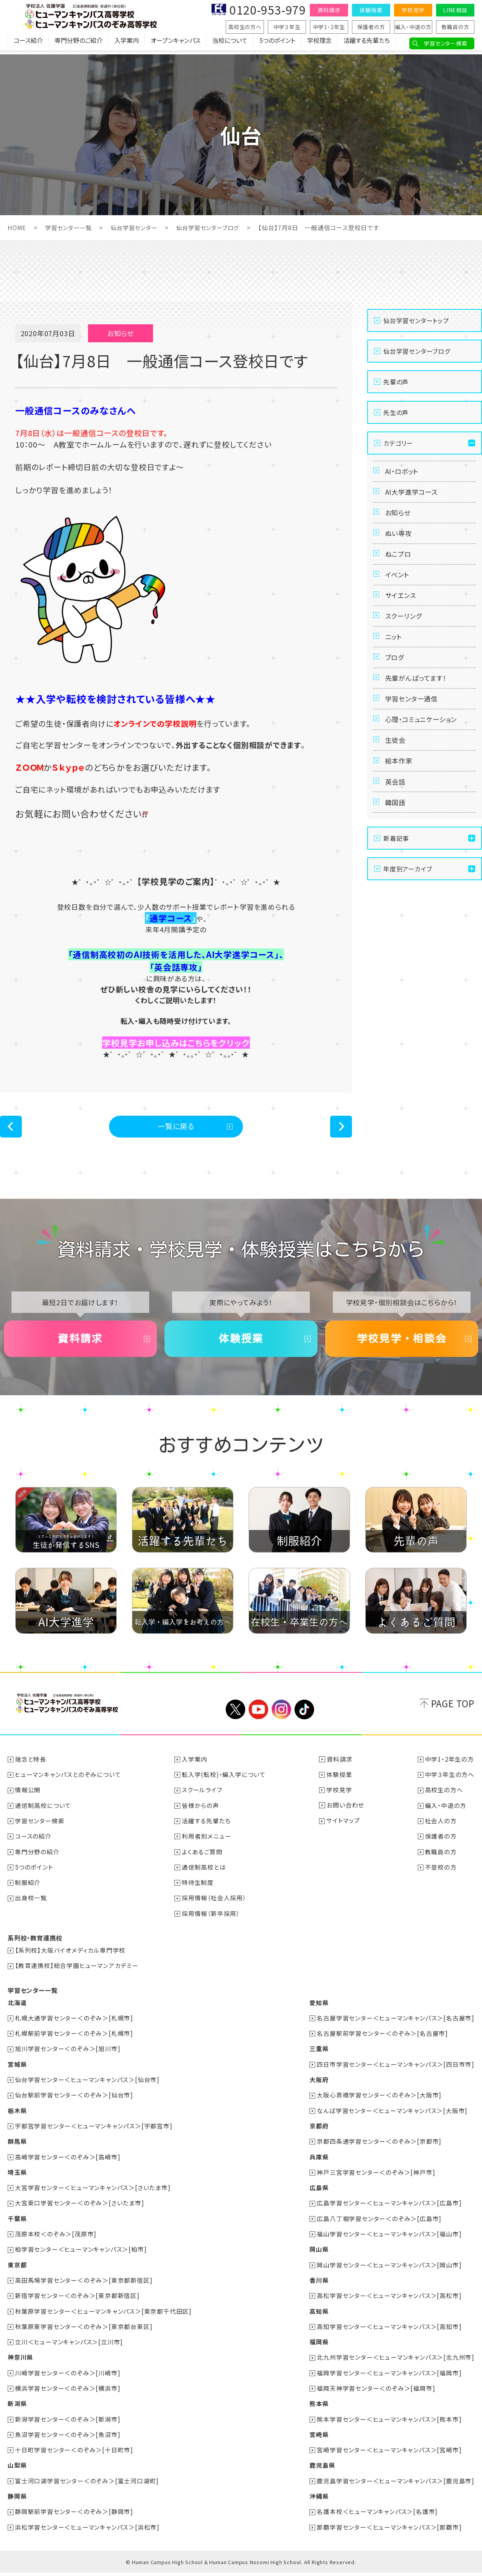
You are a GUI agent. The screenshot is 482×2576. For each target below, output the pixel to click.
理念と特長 (31, 1767)
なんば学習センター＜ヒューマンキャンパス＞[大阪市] (392, 2117)
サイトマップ (343, 1829)
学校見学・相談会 (401, 1344)
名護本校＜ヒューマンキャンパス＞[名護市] (377, 2515)
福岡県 (318, 2346)
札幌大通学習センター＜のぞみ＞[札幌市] (74, 2025)
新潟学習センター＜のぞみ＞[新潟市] (67, 2423)
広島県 (318, 2193)
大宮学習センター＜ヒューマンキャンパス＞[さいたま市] (93, 2193)
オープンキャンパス (175, 44)
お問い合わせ (345, 1813)
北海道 (17, 2009)
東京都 (17, 2270)
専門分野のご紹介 (79, 44)
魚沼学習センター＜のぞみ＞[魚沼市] (67, 2438)
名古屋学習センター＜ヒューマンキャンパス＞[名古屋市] (395, 2025)
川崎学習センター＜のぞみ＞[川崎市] (67, 2377)
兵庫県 (318, 2162)
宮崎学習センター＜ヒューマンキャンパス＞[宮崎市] (389, 2453)
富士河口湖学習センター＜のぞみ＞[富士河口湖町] (87, 2484)
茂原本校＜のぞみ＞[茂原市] (56, 2239)
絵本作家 (400, 799)
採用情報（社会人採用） (214, 1905)
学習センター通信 (413, 729)
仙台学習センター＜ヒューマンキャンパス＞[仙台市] (87, 2086)
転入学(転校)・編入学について (224, 1783)
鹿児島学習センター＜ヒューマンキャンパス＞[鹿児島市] (395, 2484)
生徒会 (396, 776)
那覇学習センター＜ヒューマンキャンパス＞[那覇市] (389, 2530)
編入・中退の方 (413, 27)
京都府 (318, 2132)
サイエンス (402, 612)
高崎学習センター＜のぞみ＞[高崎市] (67, 2162)
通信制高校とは (204, 1875)
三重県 (318, 2055)
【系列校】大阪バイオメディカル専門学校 (70, 1957)
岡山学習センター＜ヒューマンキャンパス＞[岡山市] (389, 2270)
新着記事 (396, 883)
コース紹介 (28, 44)
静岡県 (17, 2499)
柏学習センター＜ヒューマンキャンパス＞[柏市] (81, 2254)
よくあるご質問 (202, 1859)
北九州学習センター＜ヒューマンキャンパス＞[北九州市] (395, 2362)
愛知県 (318, 2009)
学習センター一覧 (70, 227)
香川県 (318, 2285)
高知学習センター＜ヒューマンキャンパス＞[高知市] (389, 2331)
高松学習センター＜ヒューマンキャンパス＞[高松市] (389, 2300)
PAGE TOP (452, 1712)
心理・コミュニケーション (424, 752)
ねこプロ (399, 565)
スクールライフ (202, 1798)
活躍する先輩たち (367, 44)
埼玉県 (17, 2178)
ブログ (395, 682)
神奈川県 (20, 2362)
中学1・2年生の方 (449, 1767)
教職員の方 (455, 27)
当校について (230, 44)
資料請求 (329, 10)
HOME (17, 227)
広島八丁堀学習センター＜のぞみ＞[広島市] (379, 2224)
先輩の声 (396, 381)
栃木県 (17, 2117)
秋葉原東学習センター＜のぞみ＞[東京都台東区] (84, 2331)
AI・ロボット (403, 472)
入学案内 (126, 44)
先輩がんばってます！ (418, 706)
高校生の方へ (245, 27)
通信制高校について (43, 1813)
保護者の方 (371, 27)
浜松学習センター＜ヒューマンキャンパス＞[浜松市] (87, 2530)
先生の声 (396, 412)
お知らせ (399, 519)
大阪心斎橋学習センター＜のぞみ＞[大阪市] (379, 2101)
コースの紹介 (33, 1844)
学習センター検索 (445, 43)
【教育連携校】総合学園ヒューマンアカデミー (77, 1973)
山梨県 (17, 2469)
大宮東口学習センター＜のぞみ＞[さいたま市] (80, 2208)
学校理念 (319, 44)
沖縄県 (318, 2499)
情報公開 (28, 1798)
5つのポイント (277, 44)
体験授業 (371, 10)
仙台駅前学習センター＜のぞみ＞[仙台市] (74, 2101)
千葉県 (17, 2224)
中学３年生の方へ (449, 1783)
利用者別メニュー (206, 1844)
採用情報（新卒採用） (211, 1920)
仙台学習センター (138, 227)
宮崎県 (318, 2438)
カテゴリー (398, 442)
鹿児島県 (322, 2469)
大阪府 (318, 2086)
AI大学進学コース (413, 495)
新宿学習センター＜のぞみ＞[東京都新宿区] (77, 2300)
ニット (395, 659)
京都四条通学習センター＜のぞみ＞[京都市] (379, 2147)
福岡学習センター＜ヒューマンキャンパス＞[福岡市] (389, 2377)
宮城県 (17, 2071)
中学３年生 (287, 27)
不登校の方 (441, 1875)
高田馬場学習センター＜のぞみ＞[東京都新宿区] (84, 2285)
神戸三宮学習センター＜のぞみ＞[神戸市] (376, 2178)
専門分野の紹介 (37, 1859)
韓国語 (396, 846)
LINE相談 (455, 10)
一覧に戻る (176, 1127)
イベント (398, 589)
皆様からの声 (200, 1813)
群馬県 (17, 2147)
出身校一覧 (31, 1905)
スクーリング (405, 636)
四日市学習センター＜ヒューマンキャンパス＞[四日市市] (395, 2071)
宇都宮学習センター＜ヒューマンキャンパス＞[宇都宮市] (94, 2132)
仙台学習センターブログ (215, 227)
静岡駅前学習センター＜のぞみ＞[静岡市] (74, 2515)
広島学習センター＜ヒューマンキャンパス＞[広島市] (389, 2208)
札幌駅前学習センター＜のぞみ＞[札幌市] (74, 2040)
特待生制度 (198, 1890)
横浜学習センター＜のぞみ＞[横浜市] (67, 2392)
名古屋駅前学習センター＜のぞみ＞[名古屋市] (382, 2040)
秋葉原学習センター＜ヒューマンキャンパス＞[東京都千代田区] (103, 2316)
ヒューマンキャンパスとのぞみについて (68, 1783)
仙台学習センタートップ (416, 320)
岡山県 (318, 2254)
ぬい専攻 (400, 542)
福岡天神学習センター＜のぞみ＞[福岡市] (376, 2392)
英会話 (396, 822)
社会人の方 (441, 1829)
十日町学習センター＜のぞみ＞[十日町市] (74, 2453)
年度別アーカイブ (407, 914)
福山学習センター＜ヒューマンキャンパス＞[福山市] (389, 2239)
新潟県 (17, 2408)
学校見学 (413, 10)
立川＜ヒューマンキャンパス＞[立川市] (69, 2346)
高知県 (318, 2316)
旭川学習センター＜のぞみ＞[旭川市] (67, 2055)
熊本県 (318, 2408)
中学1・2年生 (329, 27)
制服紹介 (28, 1890)
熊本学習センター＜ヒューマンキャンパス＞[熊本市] (389, 2423)
